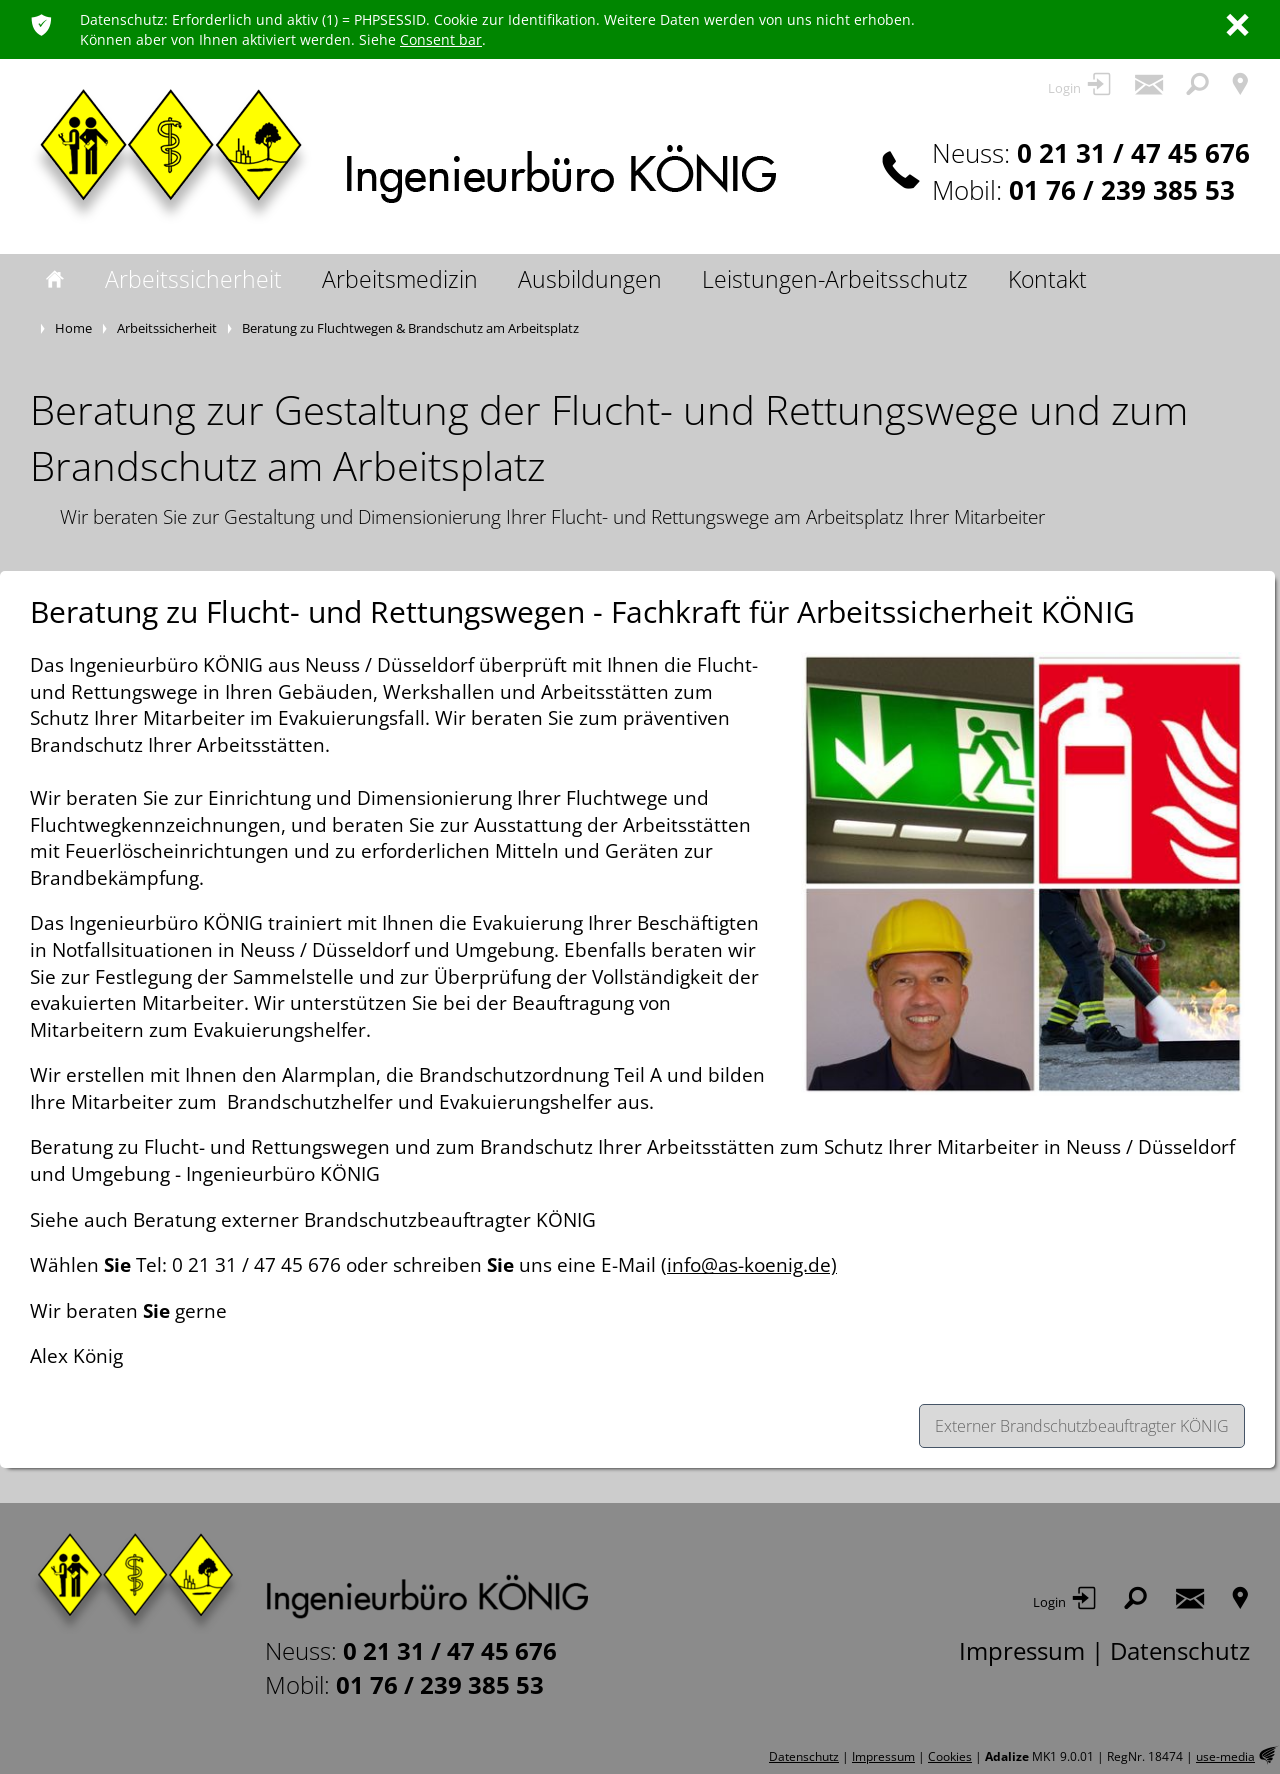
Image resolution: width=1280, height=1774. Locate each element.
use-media (1225, 1756)
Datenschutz (1180, 1650)
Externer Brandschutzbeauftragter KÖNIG (1082, 1426)
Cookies (950, 1756)
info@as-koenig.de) (752, 1265)
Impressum (1022, 1650)
